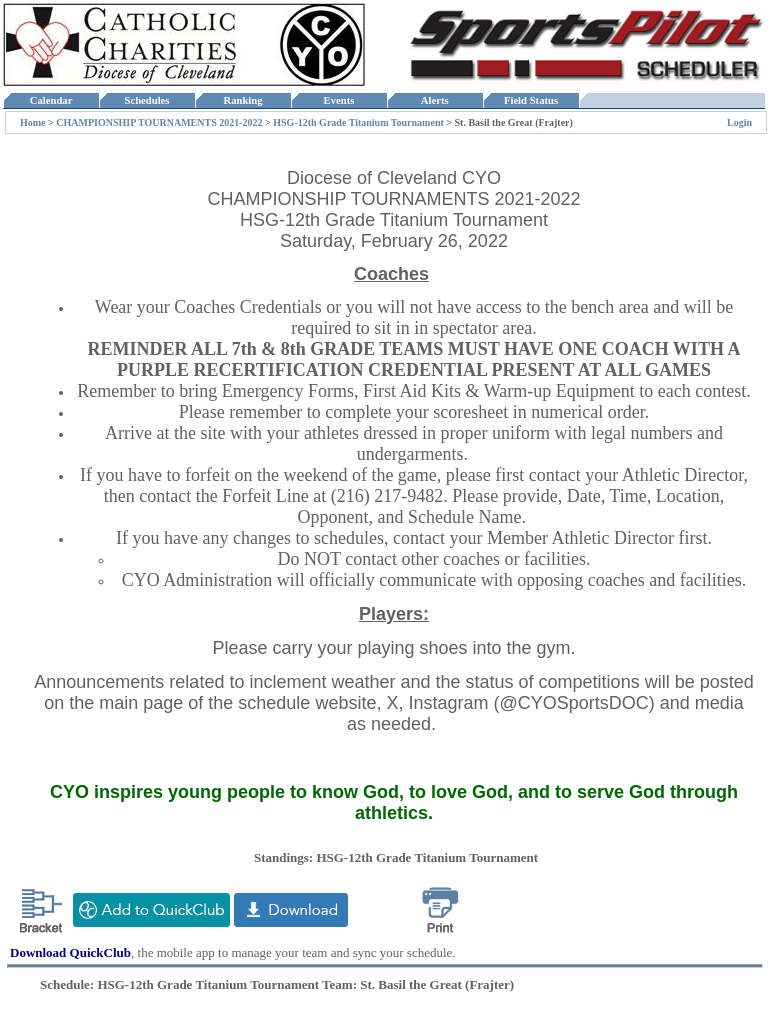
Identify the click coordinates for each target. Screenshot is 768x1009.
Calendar (50, 100)
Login (739, 122)
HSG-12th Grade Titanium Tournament (358, 122)
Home (33, 122)
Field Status (531, 100)
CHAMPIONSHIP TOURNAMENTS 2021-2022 (159, 122)
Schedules (147, 100)
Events (338, 100)
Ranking (243, 100)
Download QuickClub (70, 952)
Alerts (435, 100)
